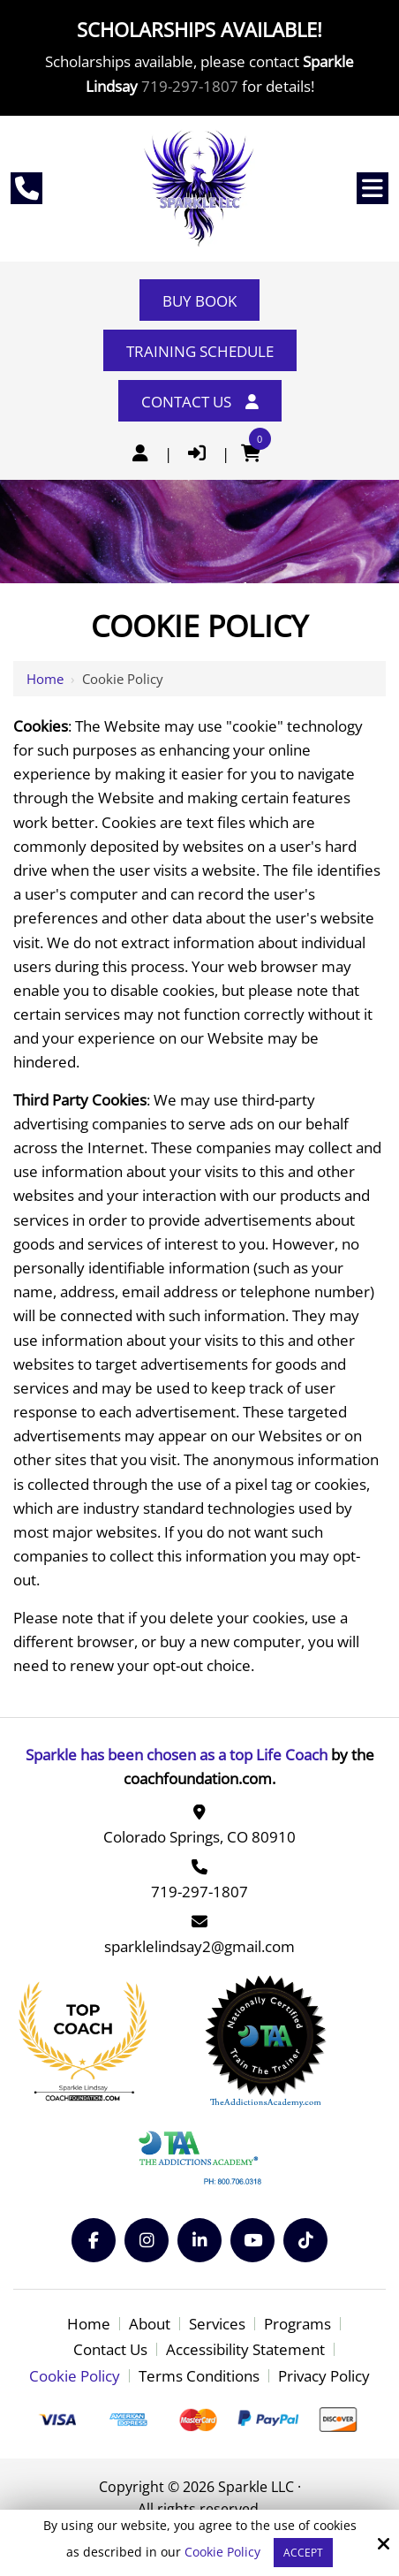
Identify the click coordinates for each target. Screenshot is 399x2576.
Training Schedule (200, 351)
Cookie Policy (222, 2552)
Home (45, 679)
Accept (303, 2552)
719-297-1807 (189, 86)
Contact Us (200, 401)
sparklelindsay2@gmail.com (199, 1946)
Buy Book (199, 301)
